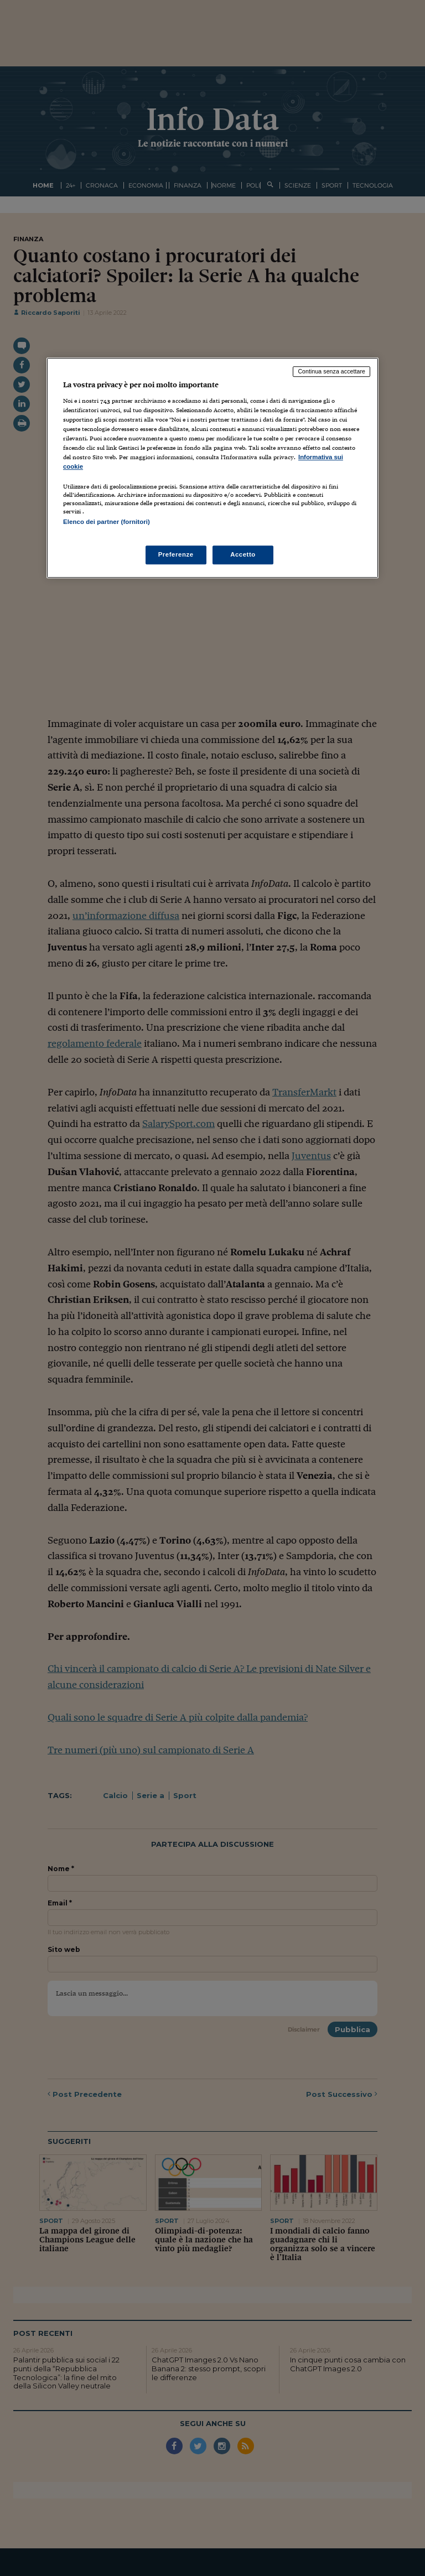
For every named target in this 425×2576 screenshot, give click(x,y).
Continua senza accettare (331, 371)
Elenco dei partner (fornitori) (106, 522)
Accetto (243, 554)
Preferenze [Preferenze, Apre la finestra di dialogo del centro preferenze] (176, 554)
